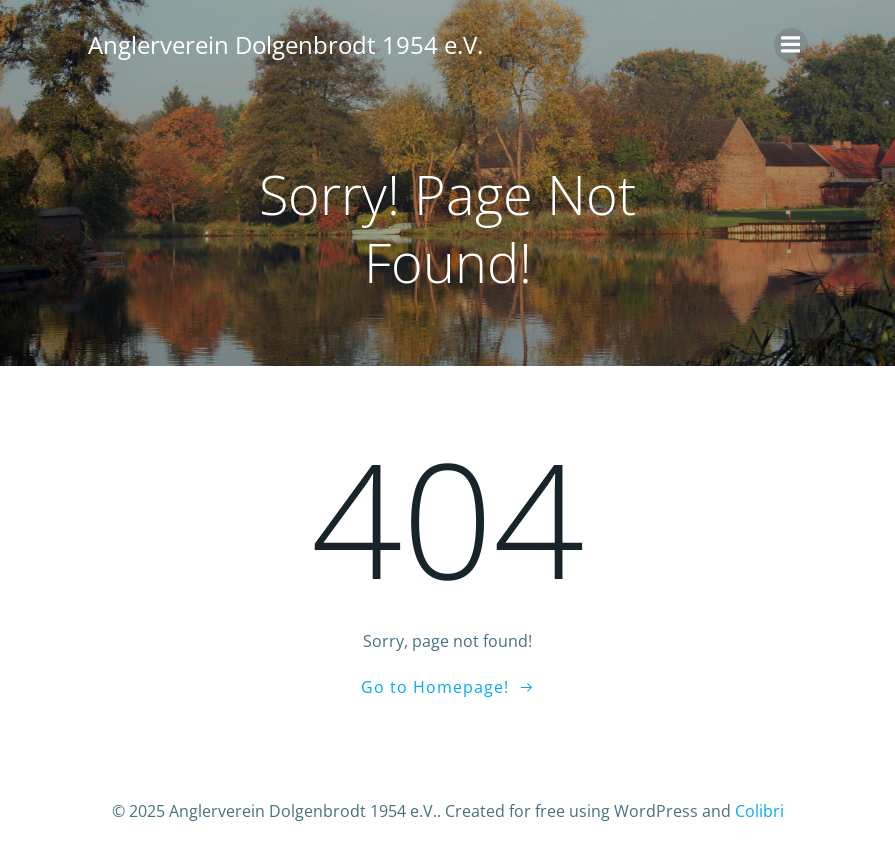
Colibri (759, 811)
